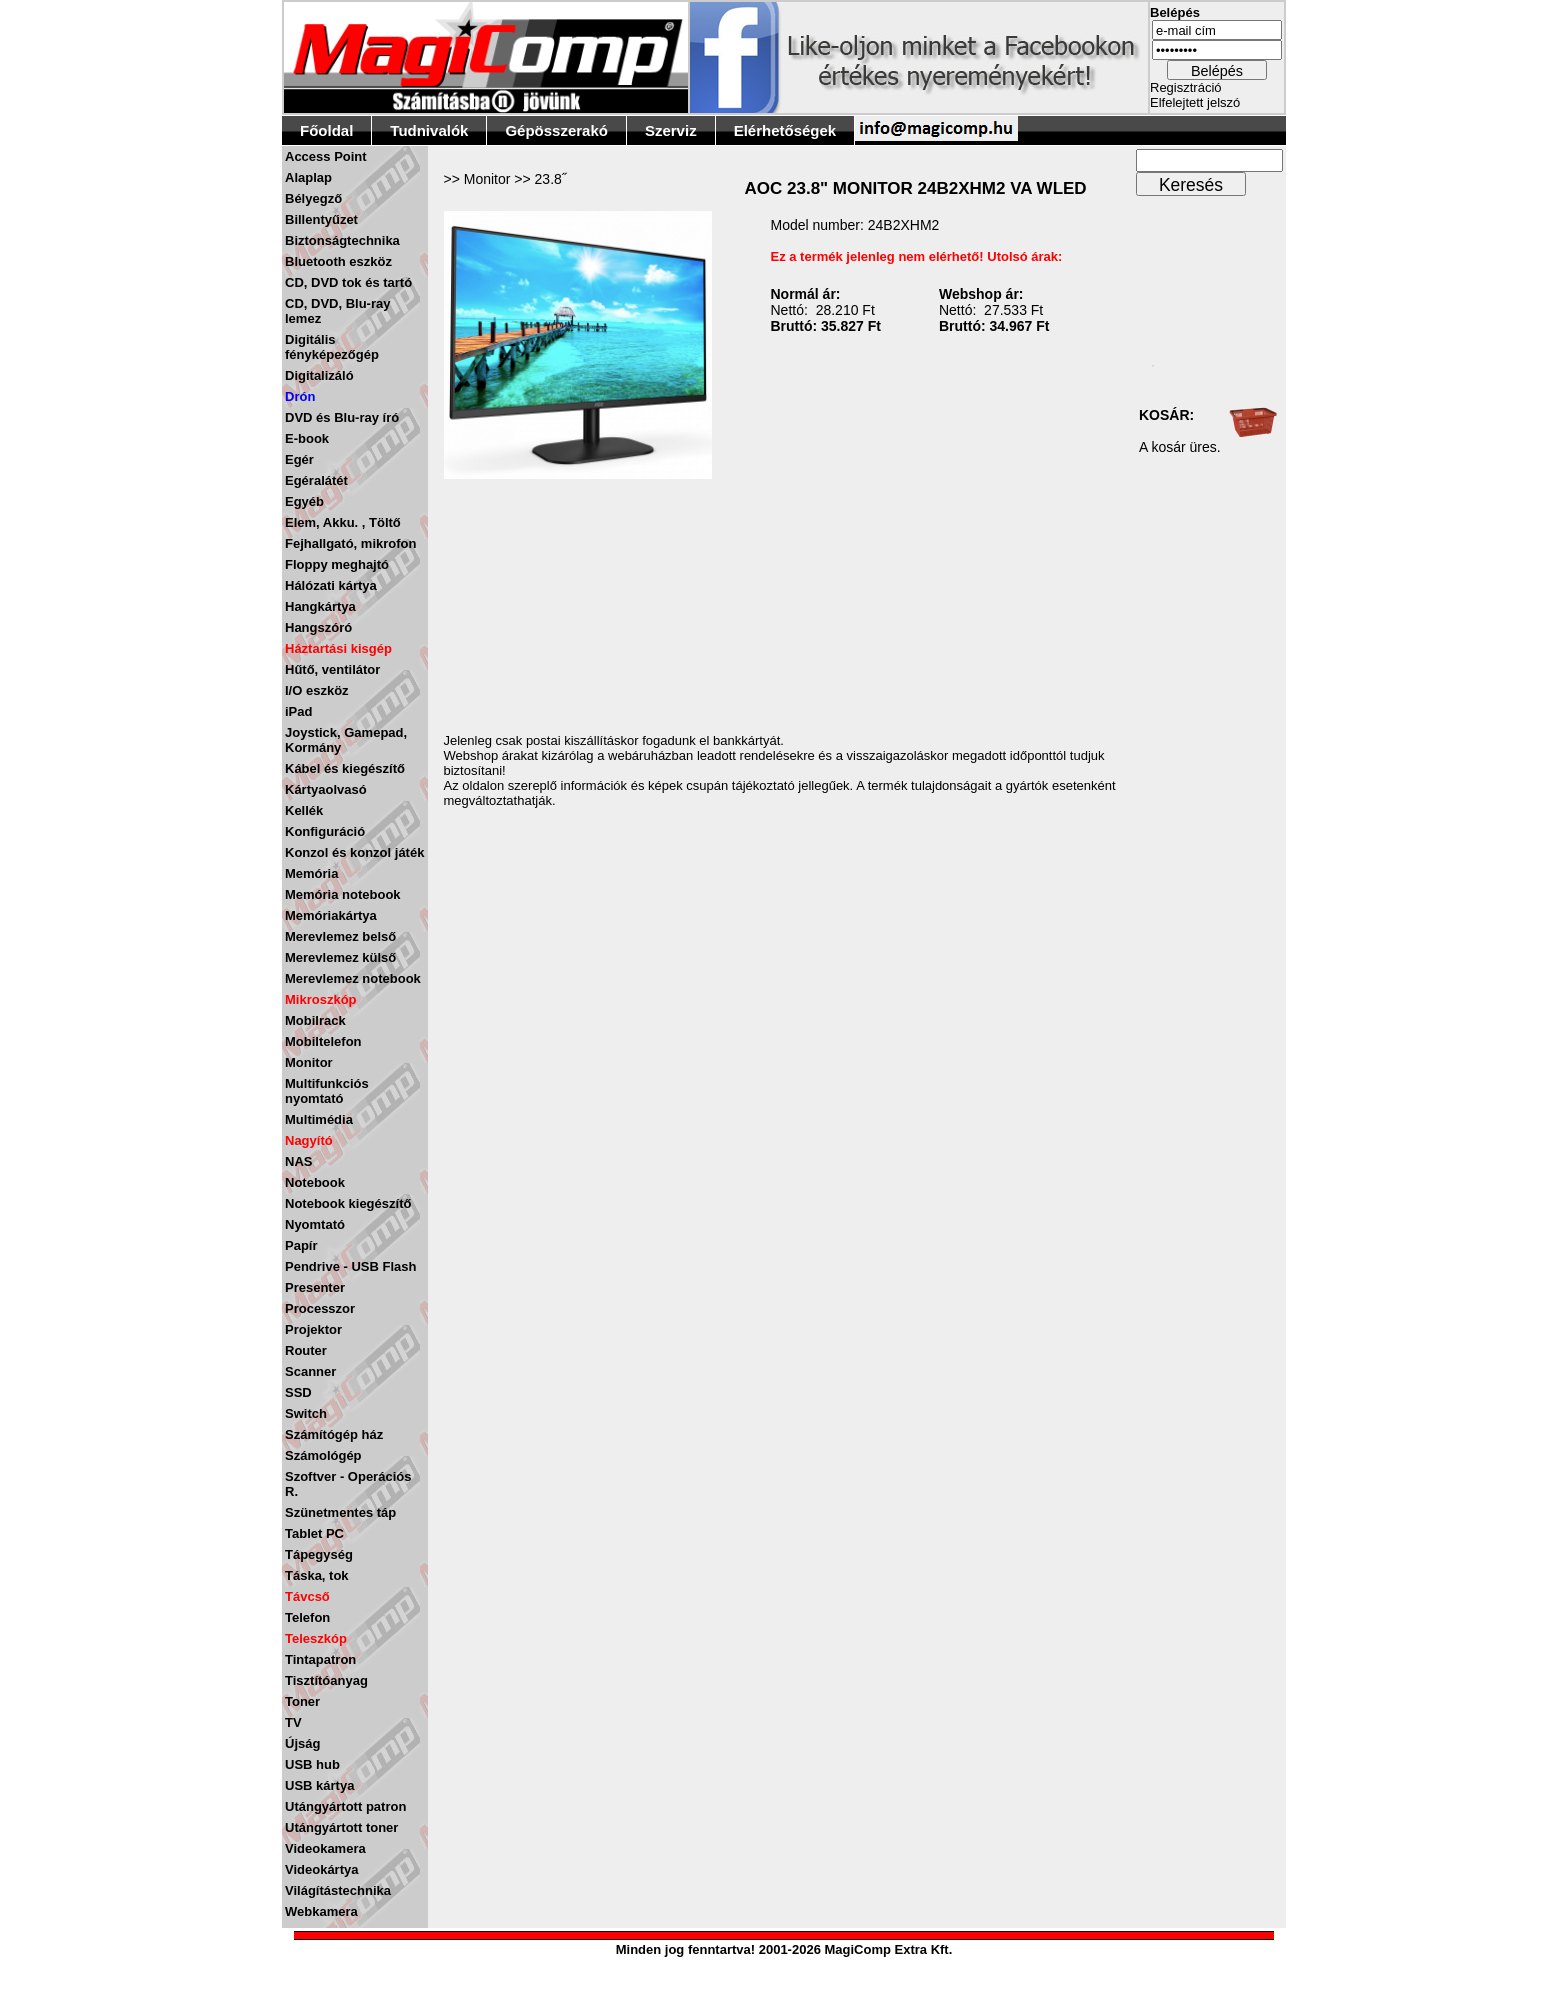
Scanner (310, 1371)
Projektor (313, 1329)
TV (293, 1722)
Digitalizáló (319, 375)
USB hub (312, 1764)
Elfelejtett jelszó (1195, 102)
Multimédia (319, 1119)
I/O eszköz (317, 690)
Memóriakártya (331, 915)
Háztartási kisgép (338, 648)
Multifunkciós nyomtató (327, 1091)
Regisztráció (1186, 87)
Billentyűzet (321, 219)
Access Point (326, 156)
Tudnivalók (429, 130)
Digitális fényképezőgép (332, 347)
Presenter (315, 1287)
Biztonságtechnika (342, 240)
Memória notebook (343, 894)
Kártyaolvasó (326, 789)
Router (306, 1350)
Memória (311, 873)
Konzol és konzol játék (354, 852)
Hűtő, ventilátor (332, 669)
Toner (302, 1701)
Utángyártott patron (345, 1806)
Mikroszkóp (321, 999)
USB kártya (319, 1785)
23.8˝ (551, 179)
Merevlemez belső (340, 936)
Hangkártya (320, 606)
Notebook (315, 1182)
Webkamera (321, 1911)
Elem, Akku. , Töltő (343, 522)
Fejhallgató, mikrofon (350, 543)
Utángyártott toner (341, 1827)
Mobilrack (315, 1020)
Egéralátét (316, 480)
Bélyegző (313, 198)
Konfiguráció (325, 831)
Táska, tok (317, 1575)
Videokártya (321, 1869)
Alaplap (308, 177)
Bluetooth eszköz (338, 261)
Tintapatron (320, 1659)
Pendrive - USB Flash (350, 1266)
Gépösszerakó (556, 130)
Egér (299, 459)
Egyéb (304, 501)
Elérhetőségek (785, 130)
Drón (300, 396)
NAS (298, 1161)
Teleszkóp (316, 1638)
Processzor (320, 1308)
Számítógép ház (334, 1434)
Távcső (307, 1596)
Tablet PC (314, 1533)
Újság (302, 1743)
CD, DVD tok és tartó (348, 282)
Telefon (307, 1617)
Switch (306, 1413)
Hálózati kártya (331, 585)
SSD (298, 1392)
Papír (301, 1245)
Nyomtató (315, 1224)
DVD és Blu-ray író (342, 417)
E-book (307, 438)
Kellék (304, 810)
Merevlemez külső (340, 957)
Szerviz (671, 130)
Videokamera (325, 1848)
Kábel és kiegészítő (345, 768)
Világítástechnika (338, 1890)
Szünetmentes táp (340, 1512)
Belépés (1217, 71)
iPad (298, 711)
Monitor (309, 1062)
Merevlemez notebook (353, 978)
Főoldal (326, 130)
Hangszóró (318, 627)
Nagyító (309, 1140)
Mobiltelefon (323, 1041)
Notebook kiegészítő (348, 1203)
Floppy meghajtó (337, 564)
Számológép (323, 1455)
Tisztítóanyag (326, 1680)
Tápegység (319, 1554)
